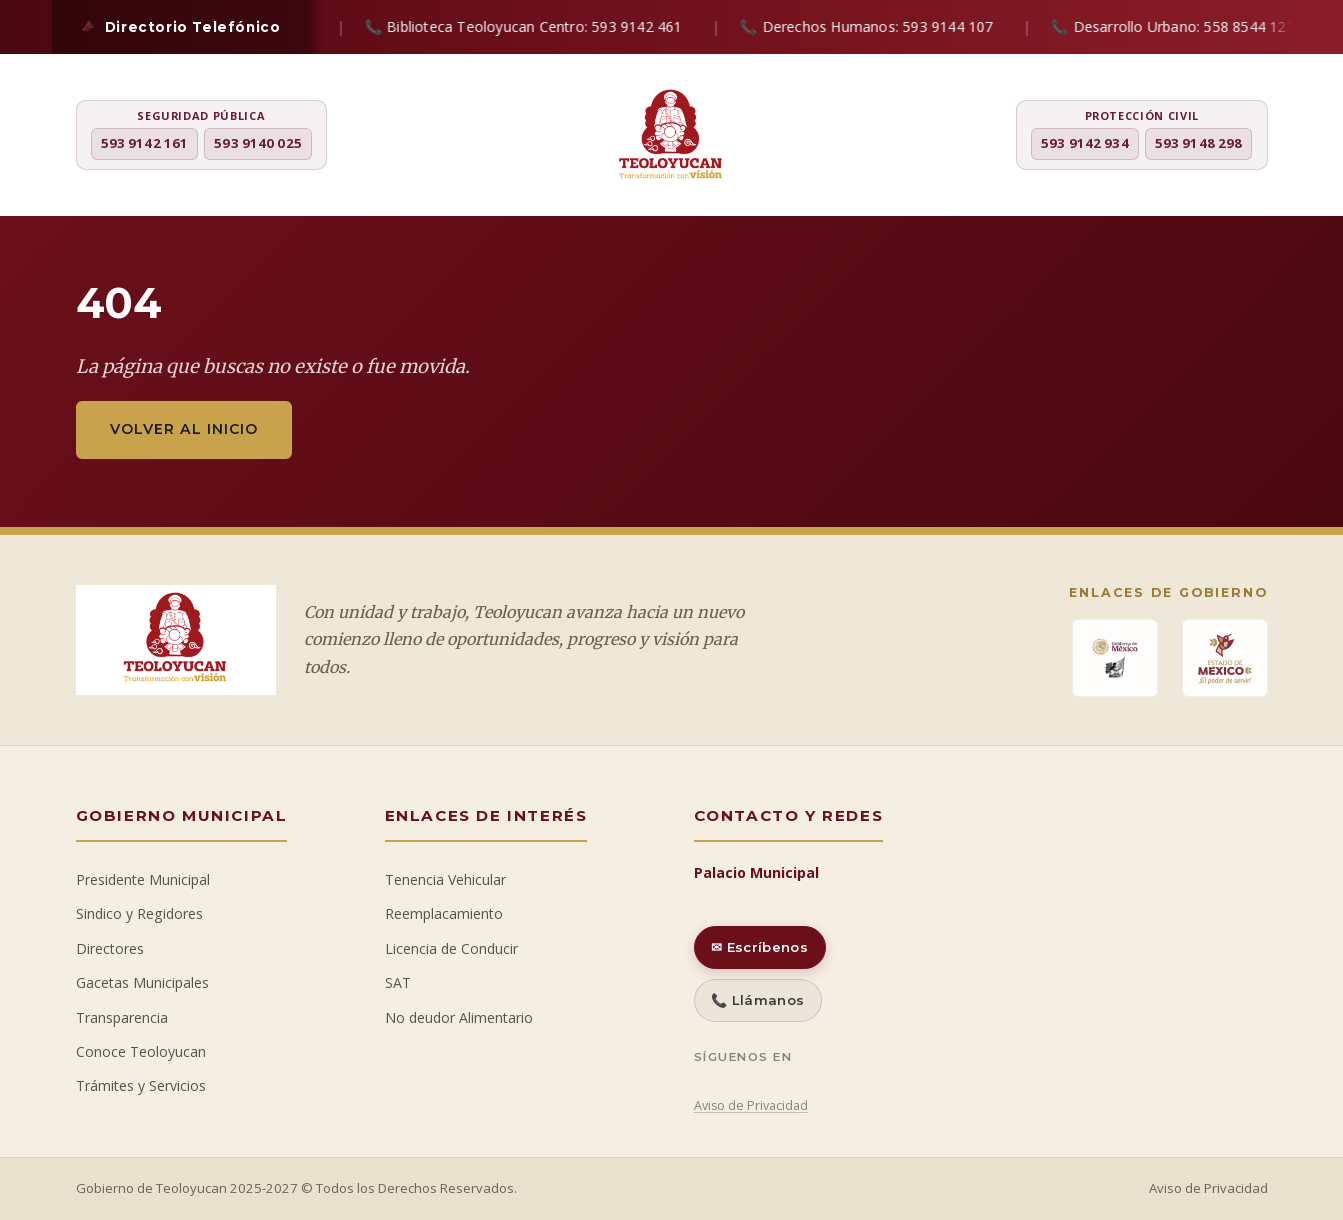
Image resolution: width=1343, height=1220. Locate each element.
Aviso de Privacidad (751, 1105)
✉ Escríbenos (759, 947)
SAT (398, 982)
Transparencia (122, 1017)
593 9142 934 (1085, 143)
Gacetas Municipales (142, 982)
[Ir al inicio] (1303, 672)
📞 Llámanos (757, 1000)
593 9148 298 (1199, 143)
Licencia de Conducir (451, 948)
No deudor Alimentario (459, 1017)
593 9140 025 (258, 143)
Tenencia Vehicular (445, 879)
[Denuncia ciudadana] (1303, 560)
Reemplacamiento (444, 913)
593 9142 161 (145, 143)
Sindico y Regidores (139, 913)
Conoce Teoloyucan (141, 1051)
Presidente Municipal (143, 879)
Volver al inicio (184, 429)
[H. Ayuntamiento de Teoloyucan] (671, 137)
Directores (110, 948)
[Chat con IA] (1303, 618)
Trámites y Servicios (141, 1085)
